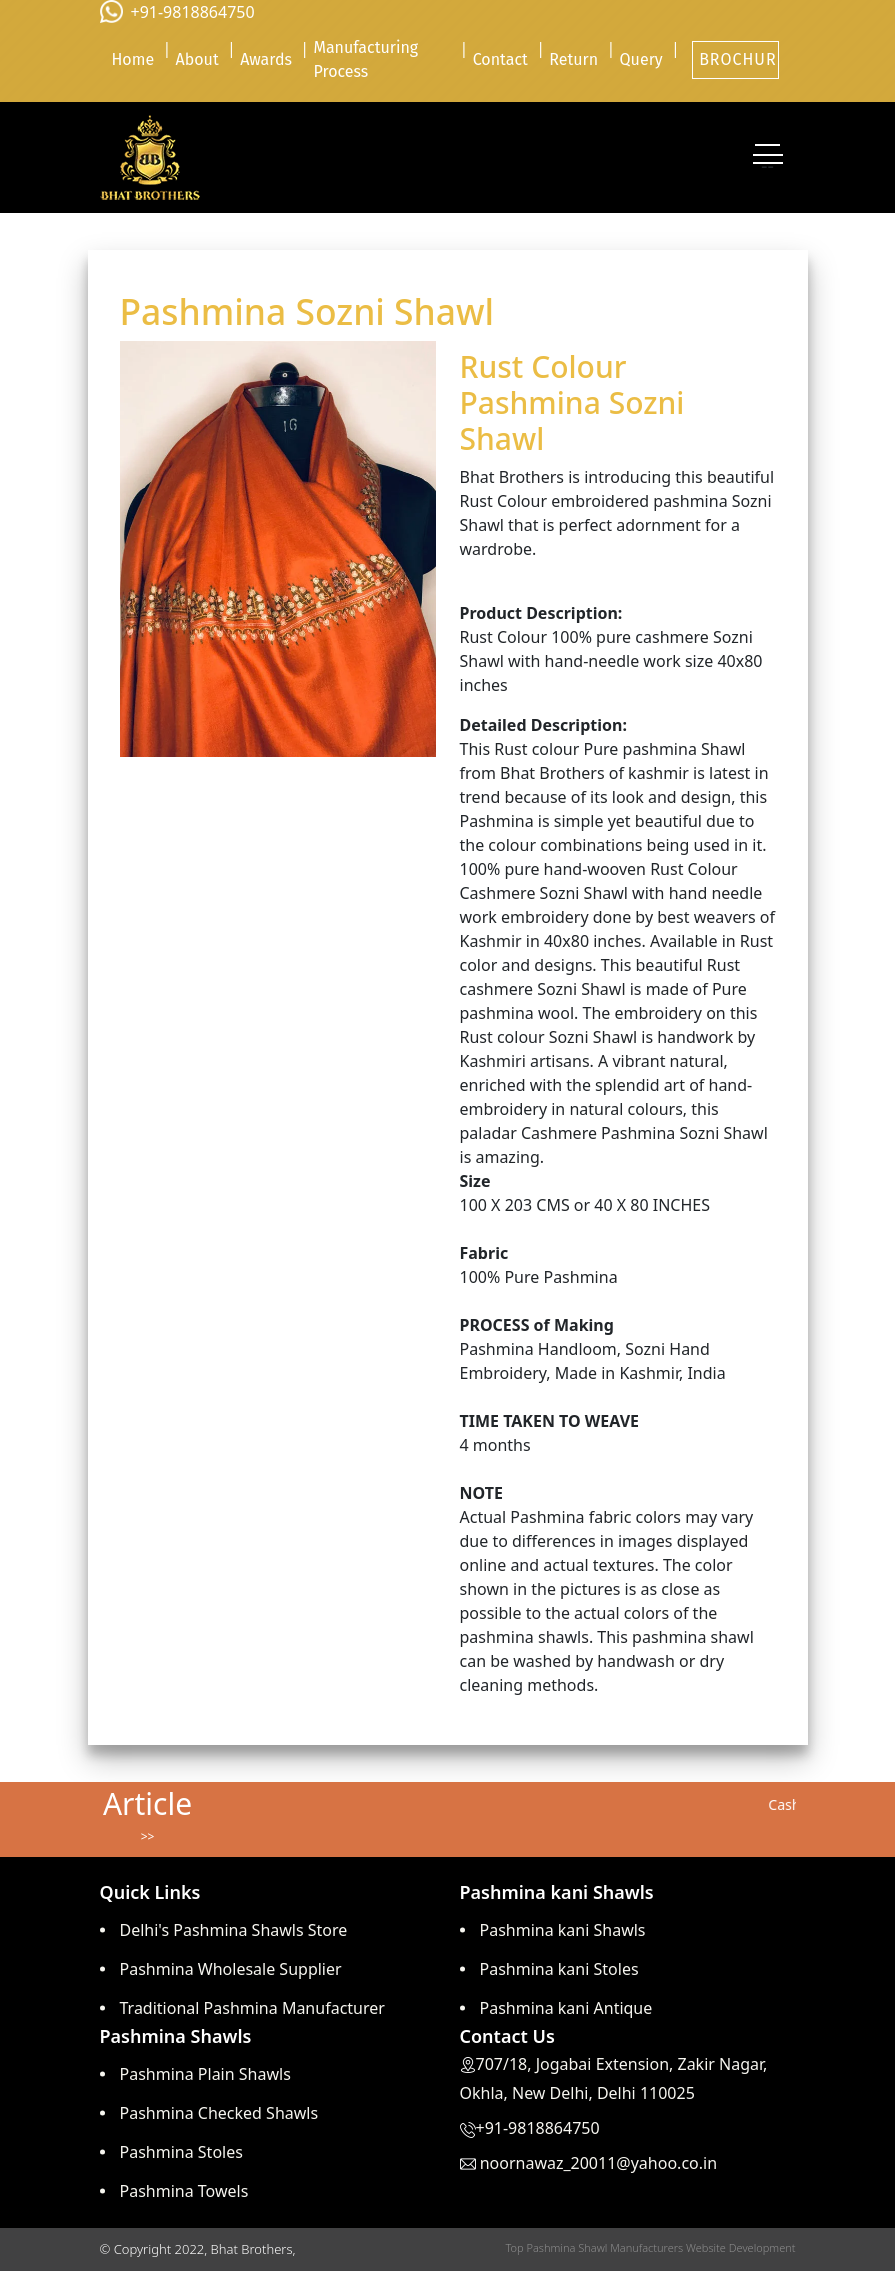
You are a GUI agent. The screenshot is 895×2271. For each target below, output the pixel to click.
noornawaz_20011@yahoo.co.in (598, 2163)
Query (641, 59)
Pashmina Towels (184, 2191)
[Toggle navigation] (768, 158)
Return (573, 59)
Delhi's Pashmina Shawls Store (234, 1930)
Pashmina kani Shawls (563, 1930)
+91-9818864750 (193, 12)
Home (132, 59)
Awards (266, 59)
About (197, 59)
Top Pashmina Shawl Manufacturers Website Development (650, 2247)
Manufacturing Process (365, 59)
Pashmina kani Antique (566, 2008)
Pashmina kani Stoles (559, 1969)
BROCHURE (739, 59)
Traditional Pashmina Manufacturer (252, 2008)
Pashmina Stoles (181, 2152)
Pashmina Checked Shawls (219, 2113)
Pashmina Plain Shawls (205, 2074)
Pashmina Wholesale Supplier (231, 1969)
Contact (500, 59)
